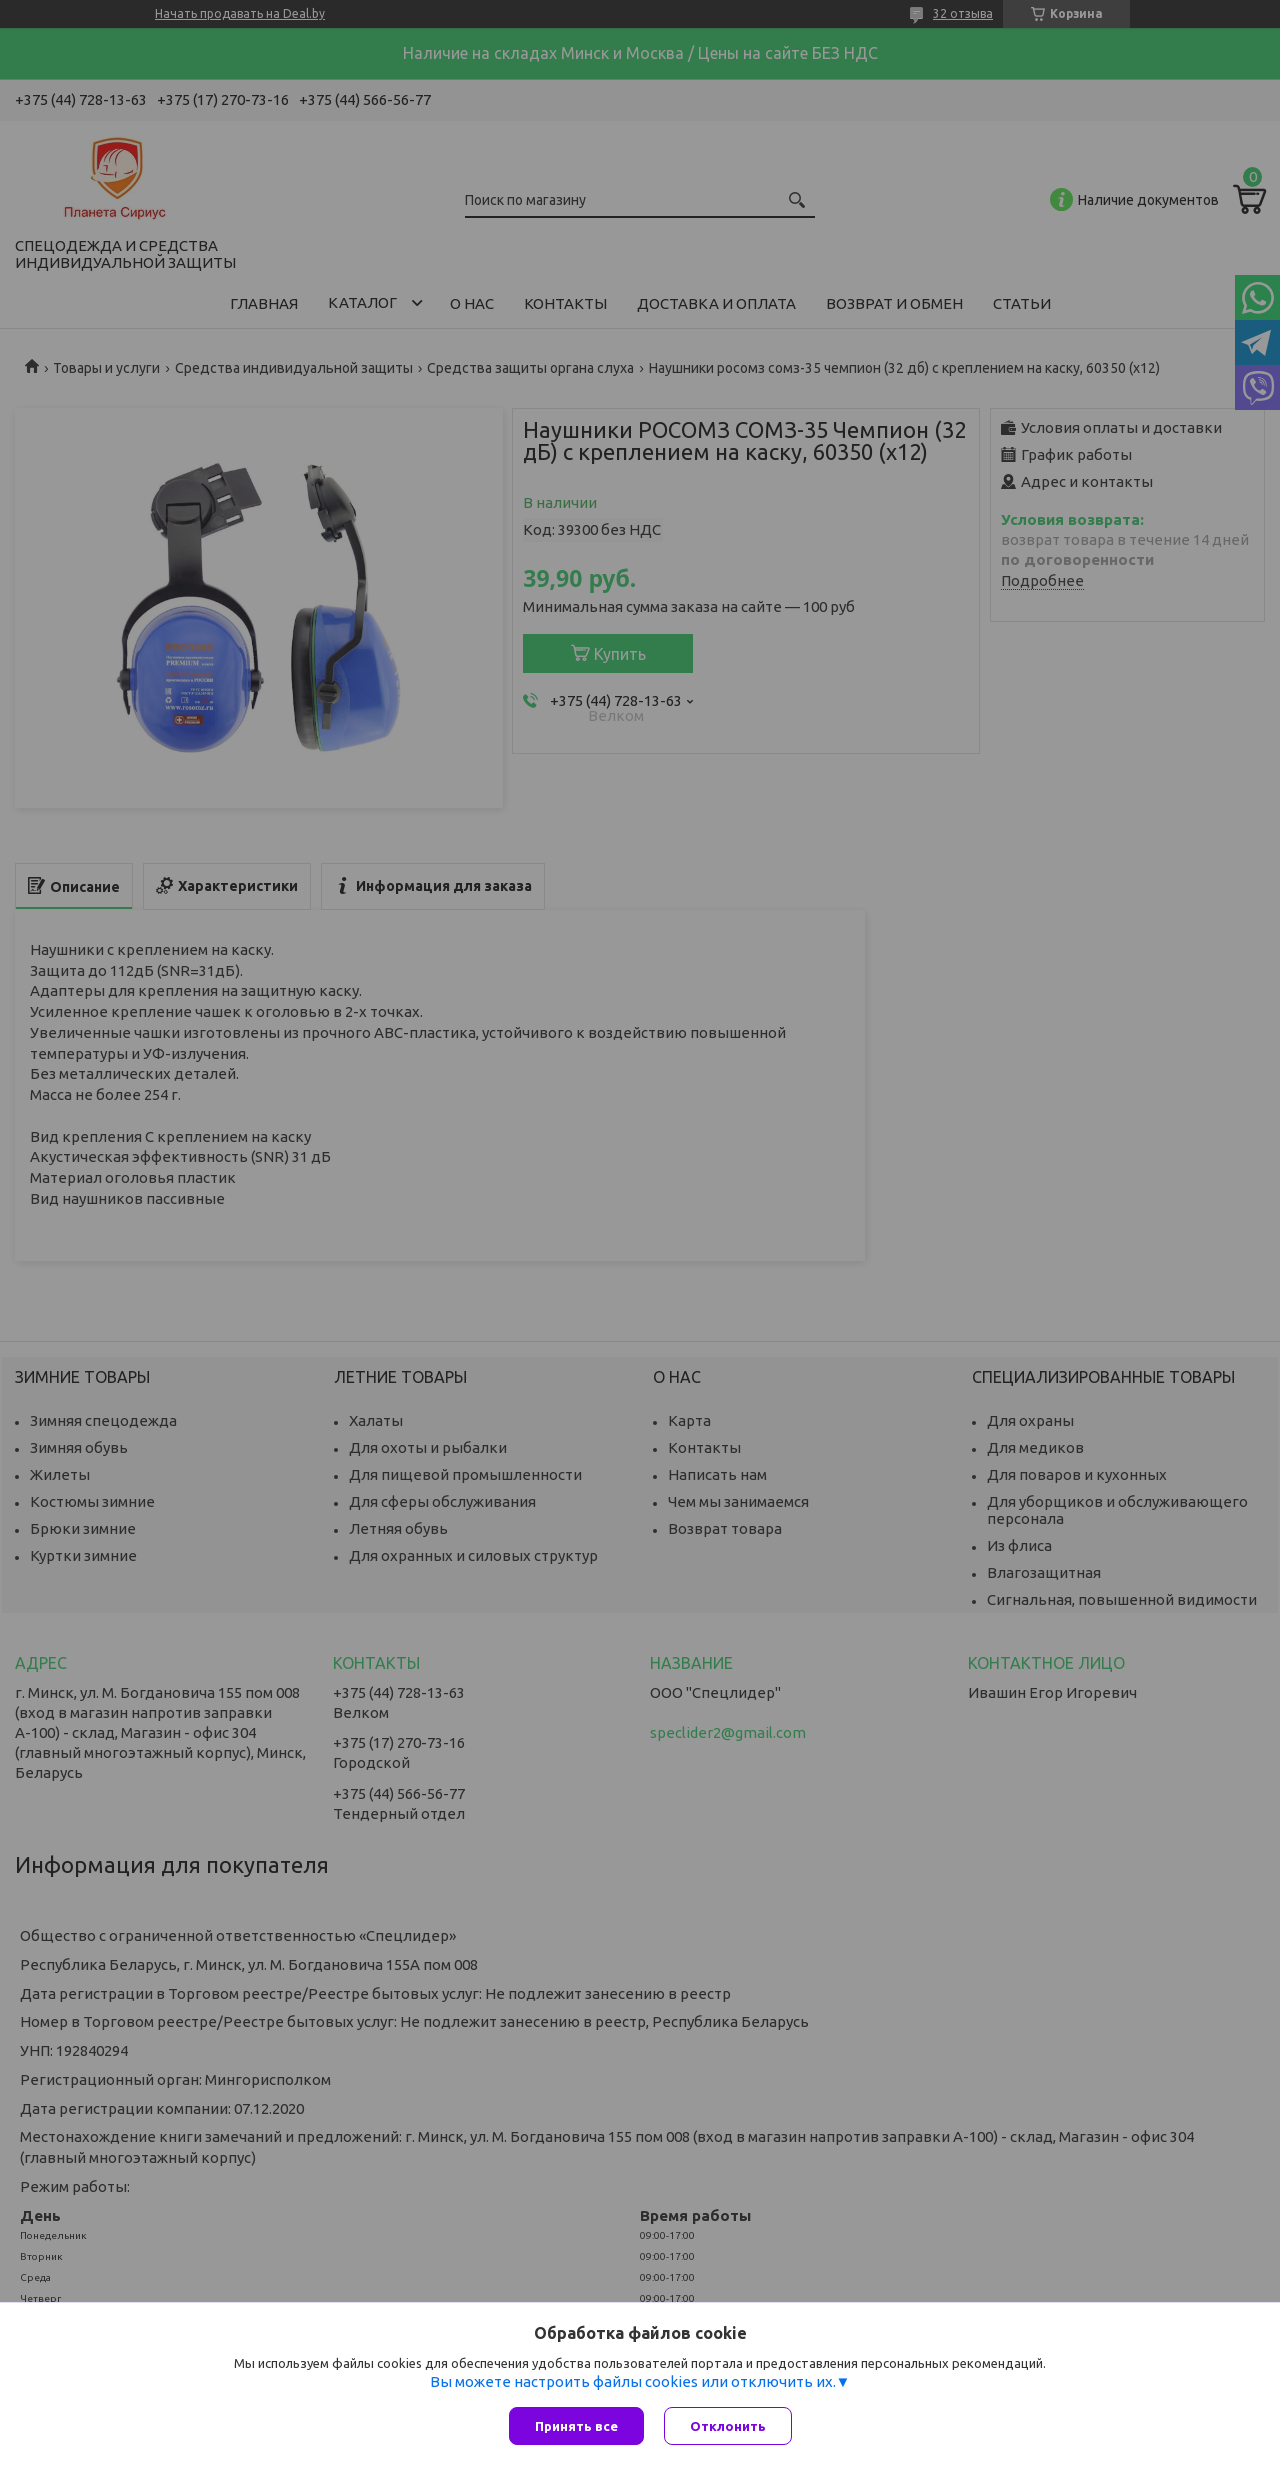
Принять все (576, 2426)
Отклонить (728, 2426)
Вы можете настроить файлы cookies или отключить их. (633, 2381)
